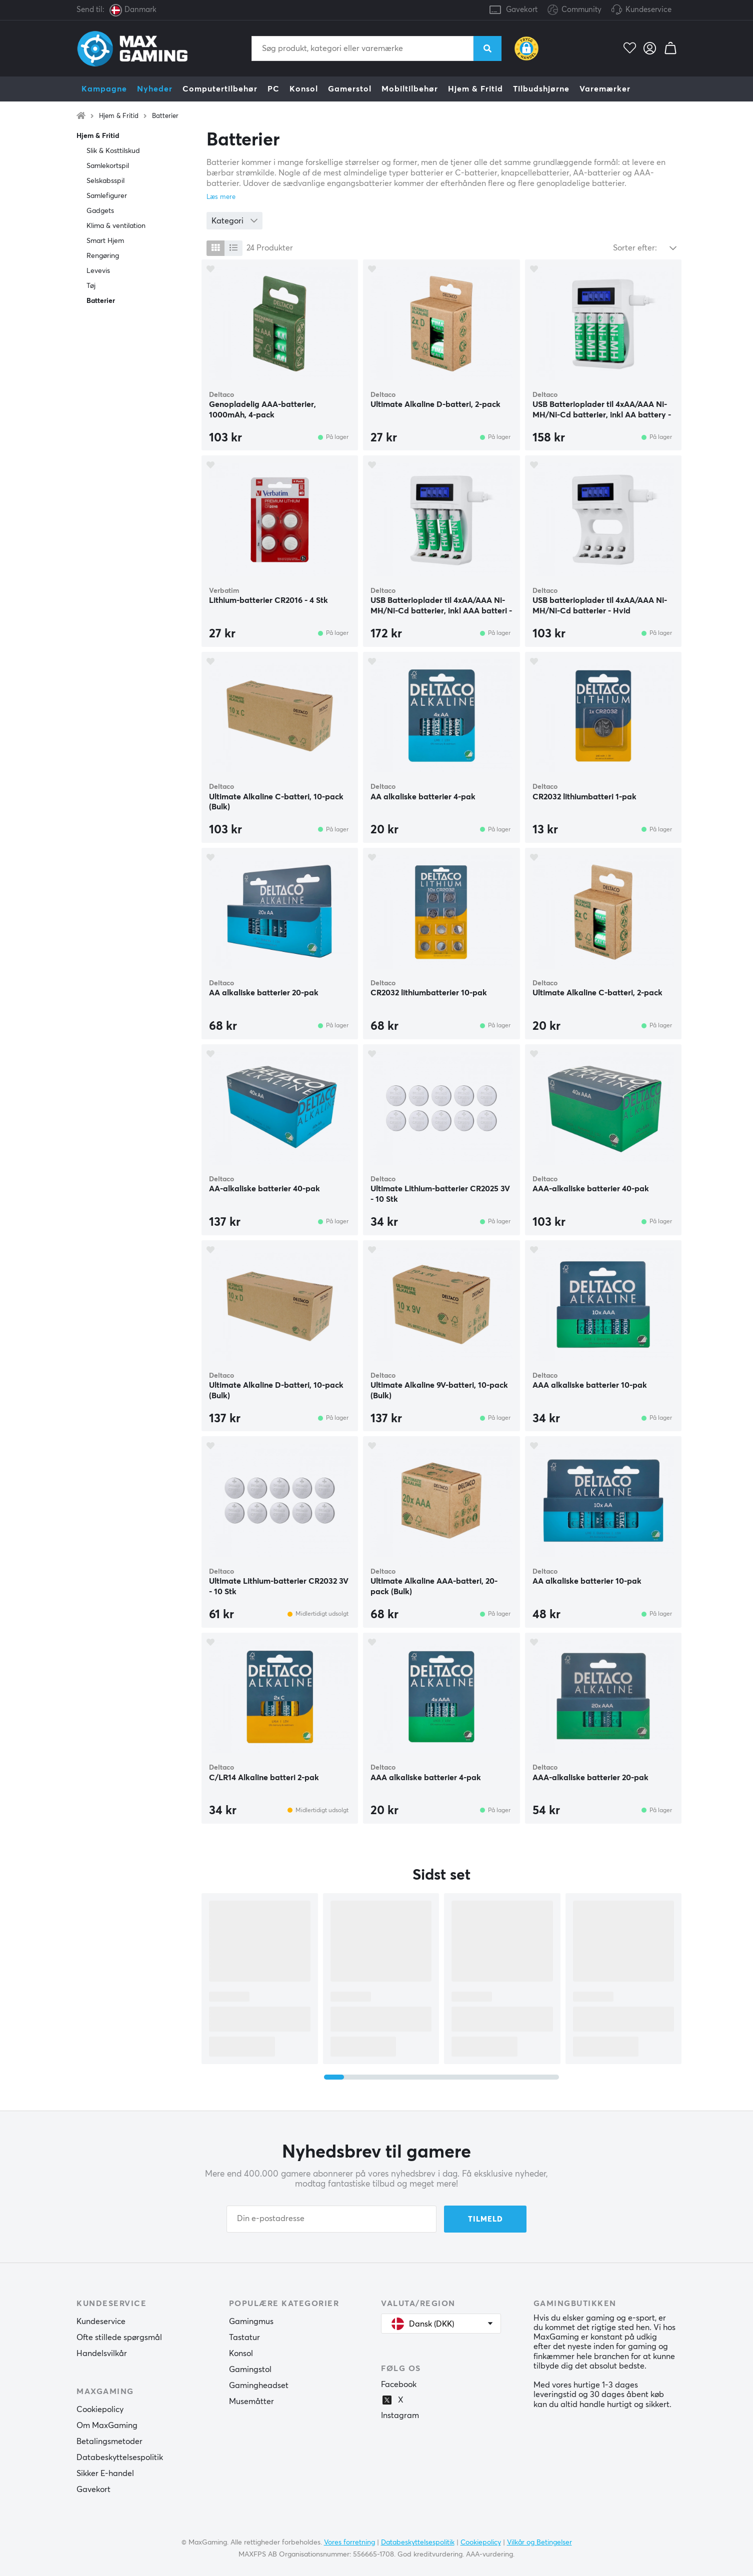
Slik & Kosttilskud (113, 150)
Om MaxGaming (107, 2426)
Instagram (400, 2416)
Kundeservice (649, 9)
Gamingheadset (258, 2386)
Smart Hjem (105, 240)
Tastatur (244, 2338)
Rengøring (102, 255)
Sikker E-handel (105, 2474)
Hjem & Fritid (475, 89)
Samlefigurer (106, 195)
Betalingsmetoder (109, 2442)
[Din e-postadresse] (331, 2219)
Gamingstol (250, 2370)
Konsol (304, 89)
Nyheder (154, 89)
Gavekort (522, 9)
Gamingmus (251, 2322)
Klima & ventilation (116, 225)
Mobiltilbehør (410, 89)
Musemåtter (251, 2402)
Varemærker (605, 89)
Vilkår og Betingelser (539, 2542)
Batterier (165, 116)
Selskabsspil (105, 180)
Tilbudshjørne (541, 89)
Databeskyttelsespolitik (119, 2458)
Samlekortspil (107, 165)
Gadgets (100, 210)
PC (274, 89)
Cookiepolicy (100, 2410)
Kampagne (104, 89)
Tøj (91, 285)
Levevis (98, 270)
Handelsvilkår (101, 2354)
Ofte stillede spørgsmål (119, 2338)
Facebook (398, 2385)
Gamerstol (350, 89)
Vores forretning (349, 2542)
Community (575, 10)
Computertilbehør (220, 89)
